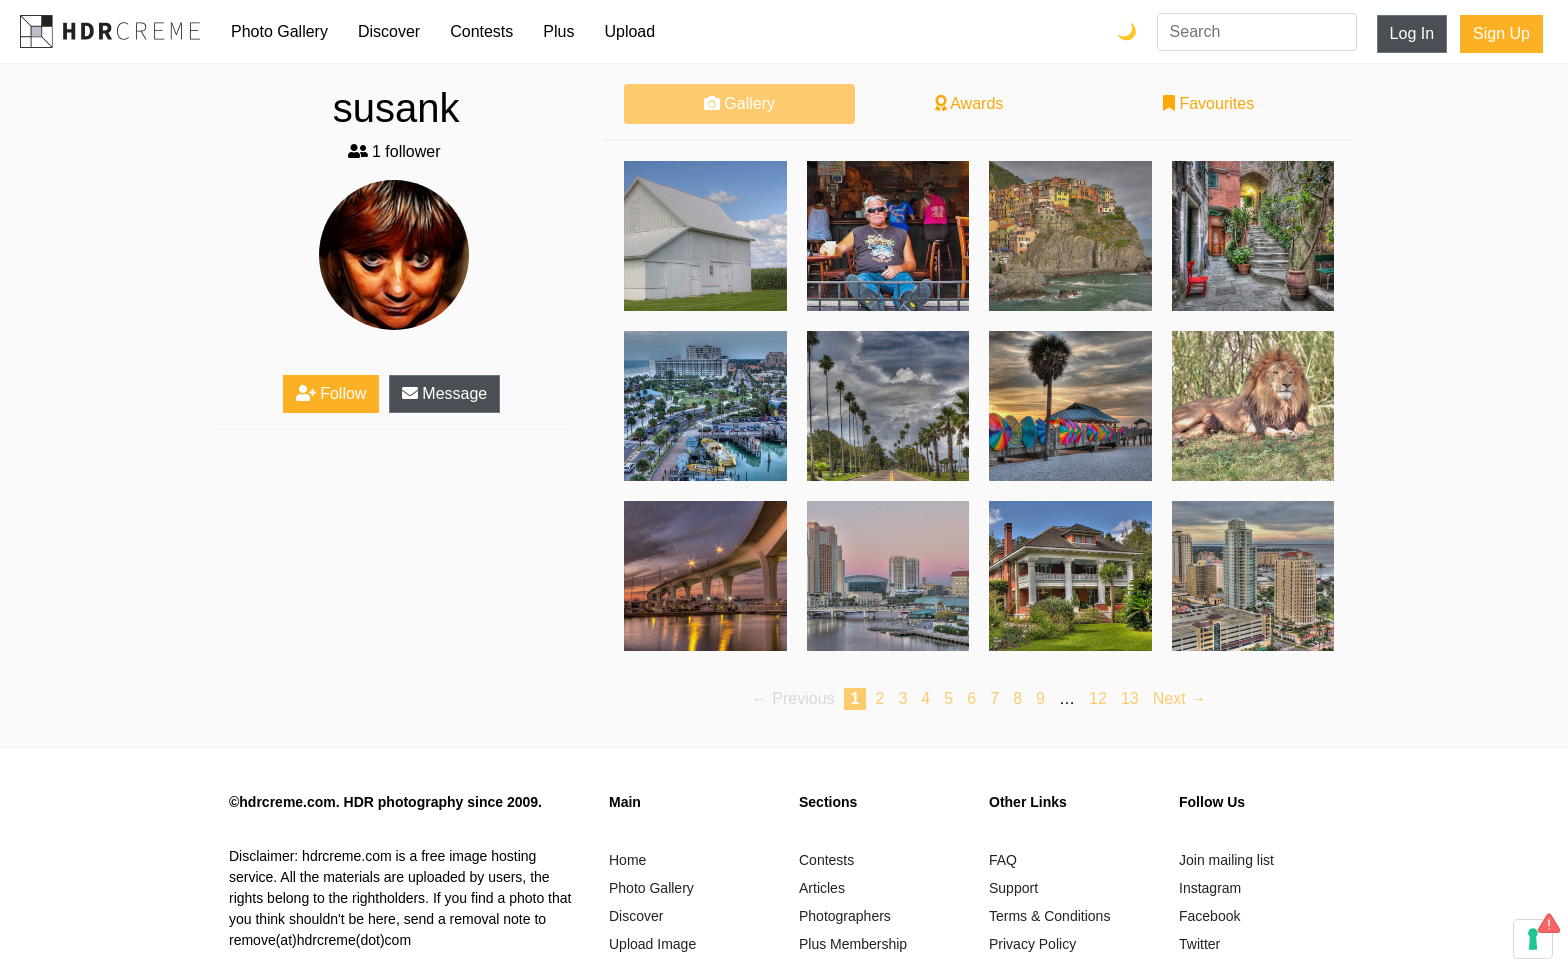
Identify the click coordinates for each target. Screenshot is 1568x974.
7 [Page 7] (994, 698)
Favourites (1208, 103)
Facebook (1209, 916)
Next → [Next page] (1179, 698)
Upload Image (652, 944)
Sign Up (1501, 33)
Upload (629, 31)
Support (1013, 888)
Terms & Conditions (1049, 916)
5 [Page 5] (948, 698)
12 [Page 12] (1098, 698)
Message (444, 393)
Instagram (1210, 888)
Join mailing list (1226, 860)
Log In (1412, 33)
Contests (481, 31)
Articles (822, 888)
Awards (969, 103)
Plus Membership (853, 944)
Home (627, 860)
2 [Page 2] (879, 698)
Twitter (1199, 944)
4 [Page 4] (925, 698)
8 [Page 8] (1017, 698)
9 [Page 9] (1040, 698)
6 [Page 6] (971, 698)
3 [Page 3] (902, 698)
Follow (331, 393)
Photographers (845, 916)
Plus (558, 31)
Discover (389, 31)
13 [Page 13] (1130, 698)
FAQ (1003, 860)
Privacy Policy (1032, 944)
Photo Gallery (279, 31)
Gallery (739, 103)
